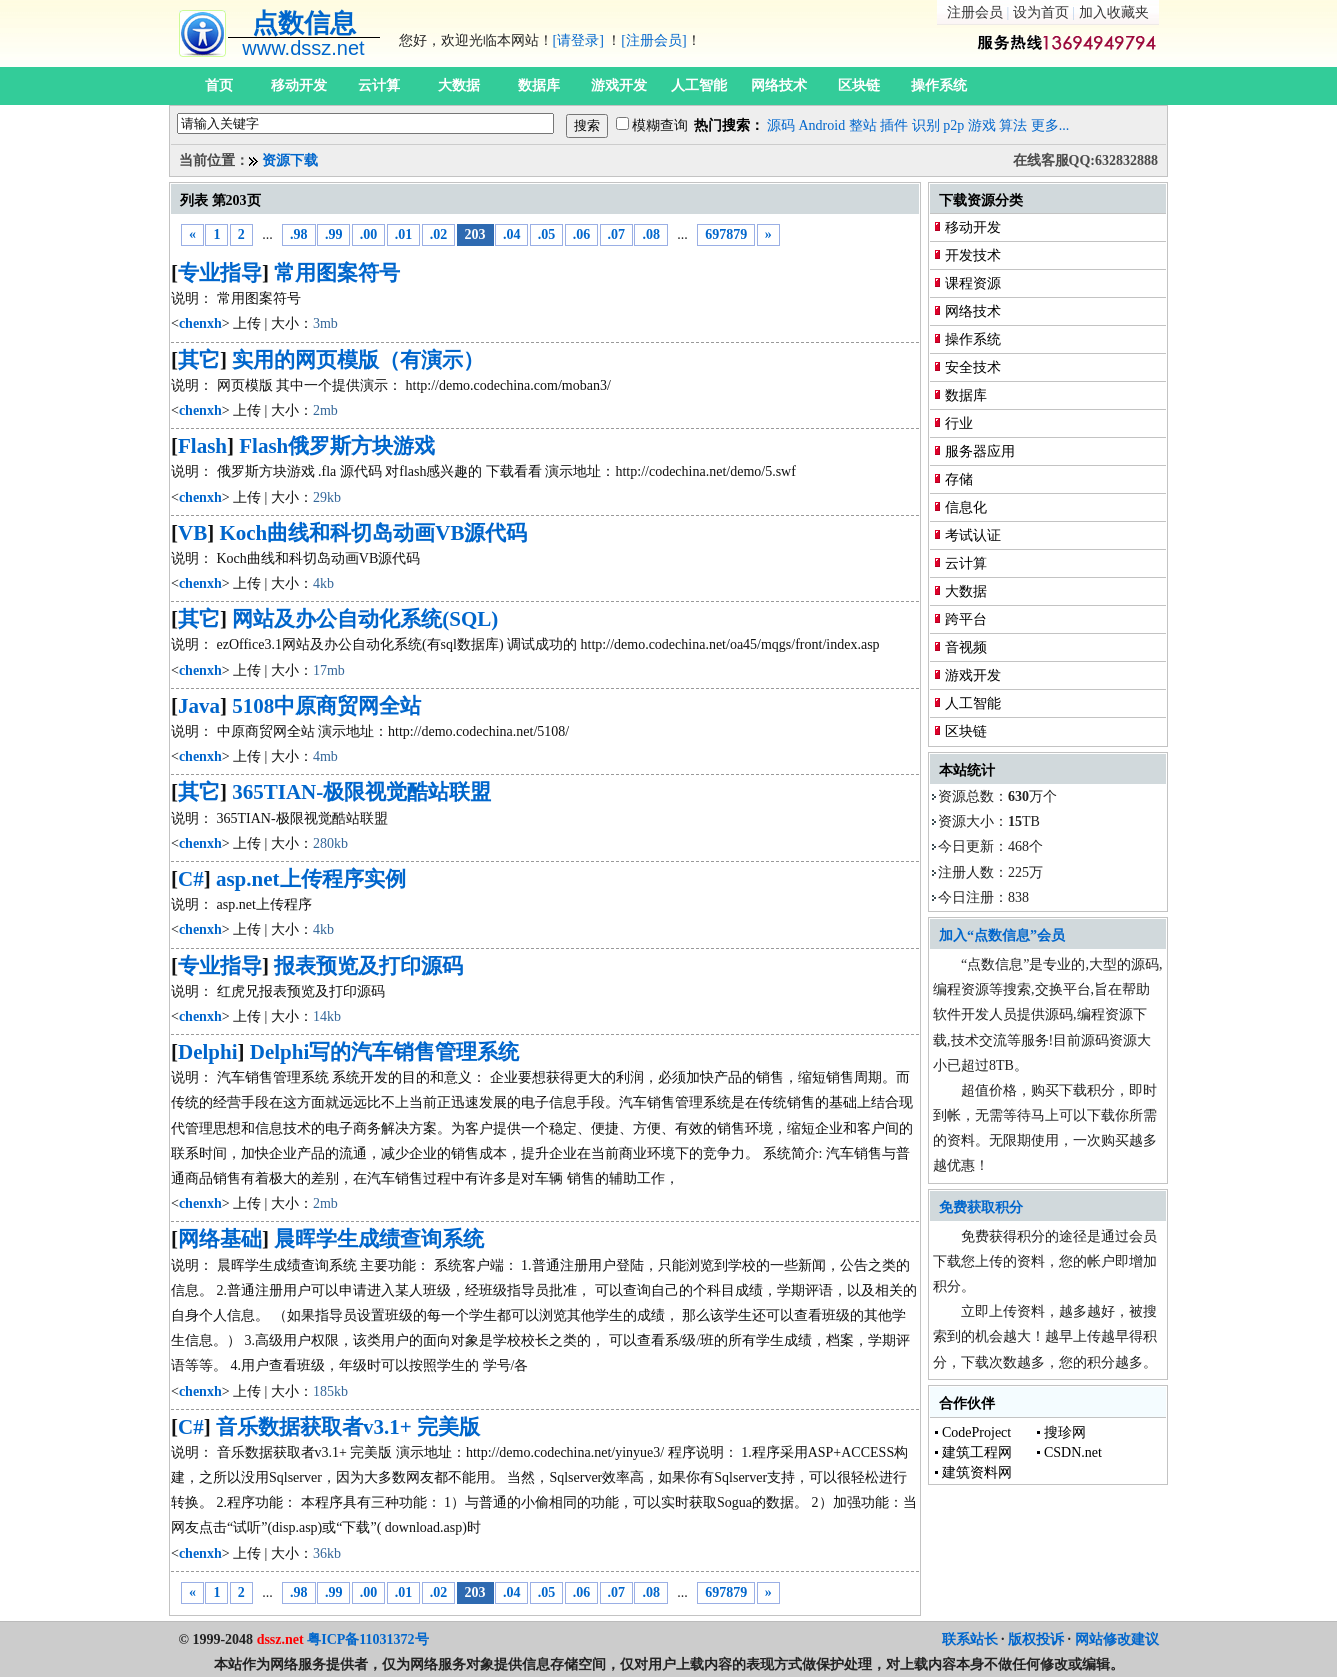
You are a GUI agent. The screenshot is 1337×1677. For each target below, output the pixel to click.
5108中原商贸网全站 (326, 706)
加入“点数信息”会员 (1002, 935)
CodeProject (976, 1432)
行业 (959, 423)
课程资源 (973, 283)
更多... (1050, 125)
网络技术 (779, 85)
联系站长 (970, 1639)
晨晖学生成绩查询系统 (379, 1239)
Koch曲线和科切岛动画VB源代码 (373, 533)
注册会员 (975, 12)
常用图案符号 (337, 273)
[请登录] (578, 40)
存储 (959, 479)
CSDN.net (1073, 1452)
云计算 (379, 85)
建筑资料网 (977, 1472)
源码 (781, 125)
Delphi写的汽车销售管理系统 (385, 1052)
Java (199, 706)
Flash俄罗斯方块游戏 (337, 446)
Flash (202, 446)
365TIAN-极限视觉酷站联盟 (361, 792)
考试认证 (973, 535)
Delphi (208, 1052)
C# (191, 879)
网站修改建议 (1117, 1639)
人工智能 (699, 85)
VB (192, 533)
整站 (863, 125)
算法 (1013, 125)
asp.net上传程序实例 (311, 879)
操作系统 (939, 85)
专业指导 (220, 273)
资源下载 (290, 160)
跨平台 (966, 619)
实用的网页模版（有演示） (358, 360)
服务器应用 (980, 451)
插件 (894, 125)
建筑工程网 (977, 1452)
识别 (926, 125)
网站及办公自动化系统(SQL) (365, 619)
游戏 (982, 125)
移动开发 (299, 85)
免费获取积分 (981, 1207)
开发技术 (973, 255)
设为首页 (1041, 12)
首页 (219, 85)
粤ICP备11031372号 (367, 1639)
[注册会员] (653, 40)
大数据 (459, 85)
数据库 (539, 85)
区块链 (859, 85)
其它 (199, 360)
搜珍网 (1065, 1432)
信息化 (966, 507)
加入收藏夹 (1114, 12)
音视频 (966, 647)
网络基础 (220, 1239)
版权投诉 (1036, 1639)
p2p (953, 125)
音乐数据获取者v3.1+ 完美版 (348, 1427)
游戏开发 (619, 85)
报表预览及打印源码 (368, 966)
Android (822, 125)
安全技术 (973, 367)
